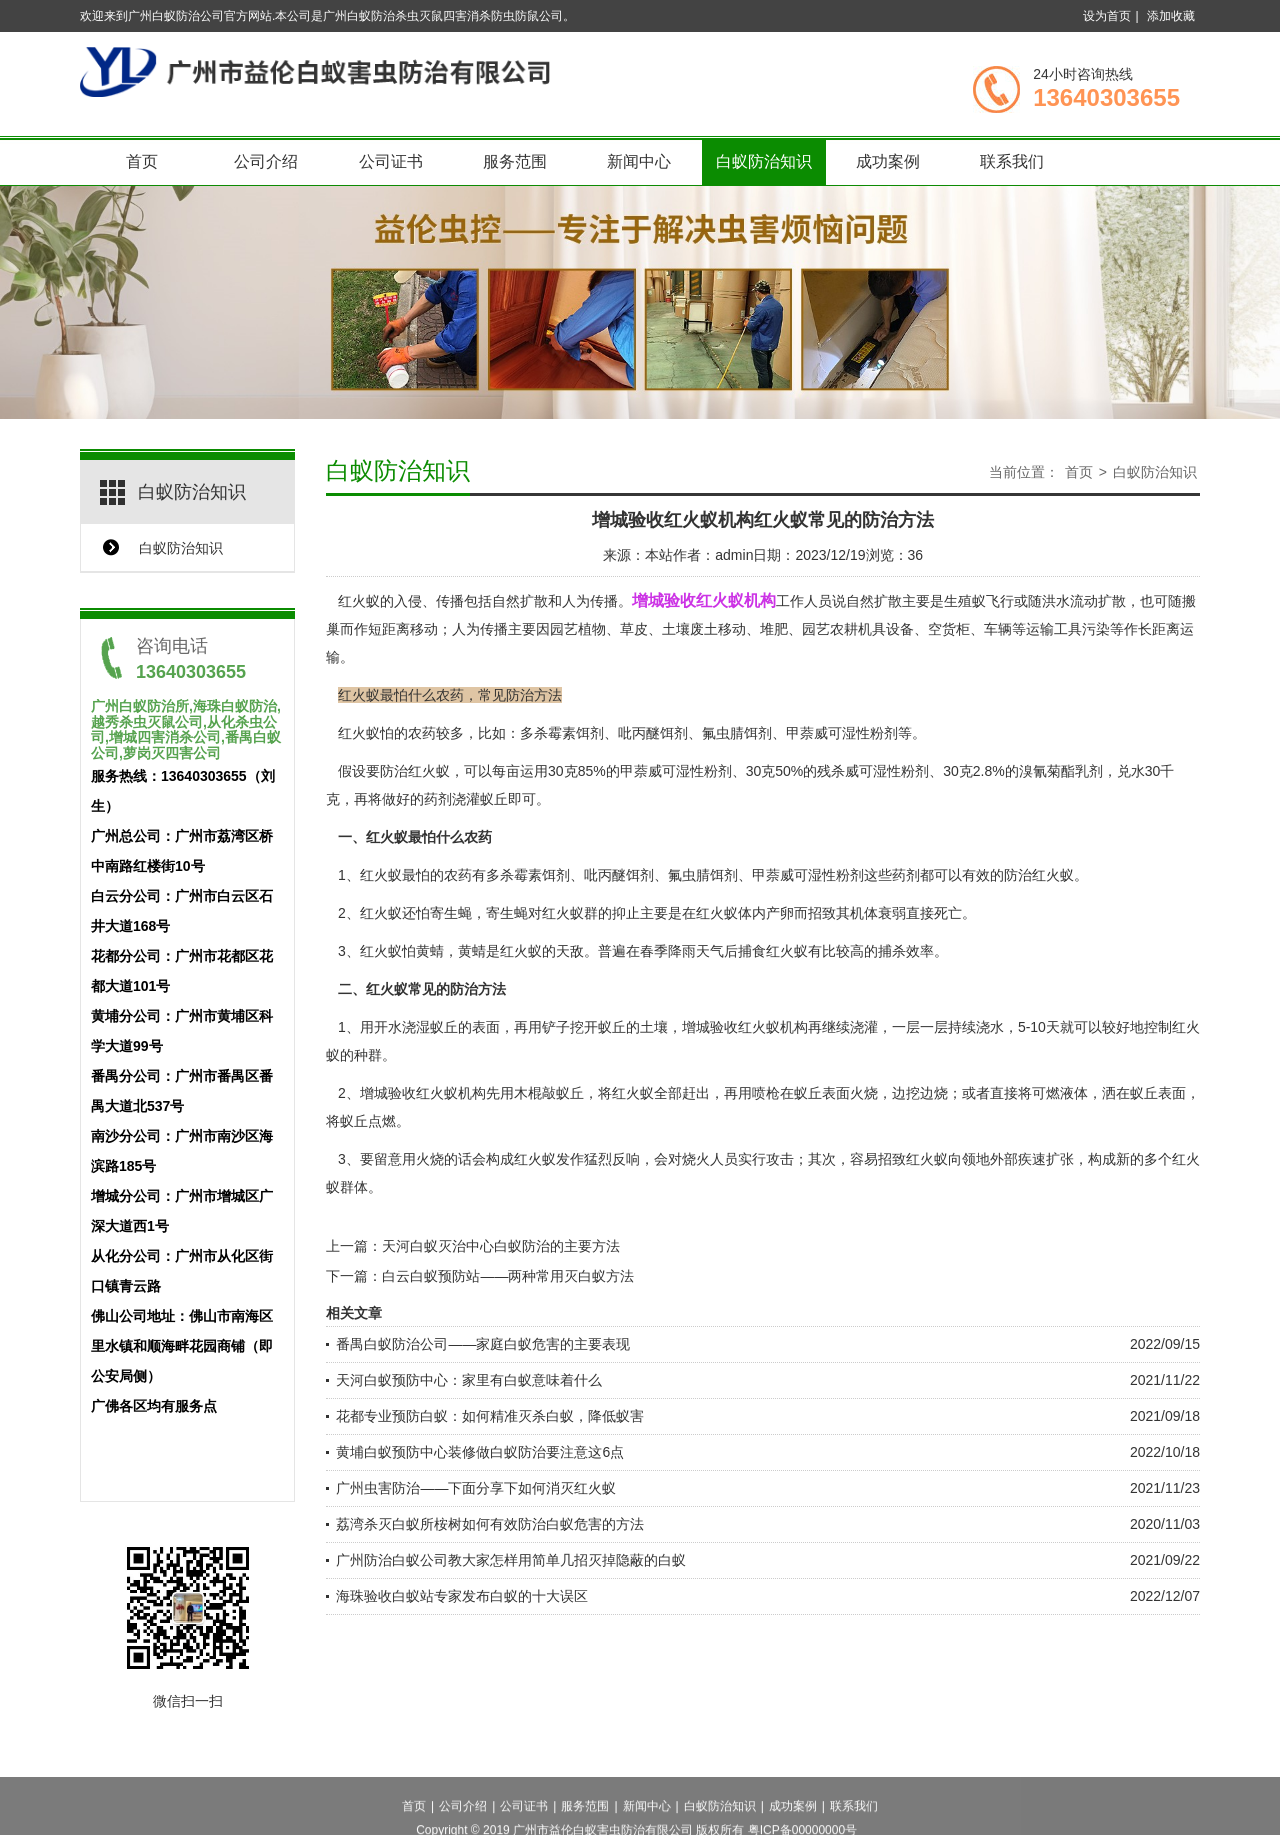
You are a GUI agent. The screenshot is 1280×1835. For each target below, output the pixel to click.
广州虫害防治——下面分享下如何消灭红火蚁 (476, 1488)
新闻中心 (639, 161)
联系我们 (1012, 161)
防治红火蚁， (422, 771)
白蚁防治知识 (764, 161)
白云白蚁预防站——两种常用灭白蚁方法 (508, 1276)
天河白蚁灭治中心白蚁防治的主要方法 (501, 1246)
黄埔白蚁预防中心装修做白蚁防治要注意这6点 (480, 1452)
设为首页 (1107, 16)
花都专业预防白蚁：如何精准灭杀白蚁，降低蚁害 (490, 1416)
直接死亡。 (941, 913)
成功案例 (888, 161)
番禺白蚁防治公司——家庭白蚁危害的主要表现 (483, 1344)
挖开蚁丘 (598, 1027)
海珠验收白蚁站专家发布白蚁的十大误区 (462, 1596)
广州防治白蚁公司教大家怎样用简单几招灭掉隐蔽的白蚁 (511, 1560)
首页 (142, 161)
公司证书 (391, 161)
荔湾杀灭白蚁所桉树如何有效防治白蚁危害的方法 (490, 1524)
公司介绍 (266, 161)
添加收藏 (1171, 16)
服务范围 (515, 161)
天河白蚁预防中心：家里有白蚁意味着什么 (469, 1380)
